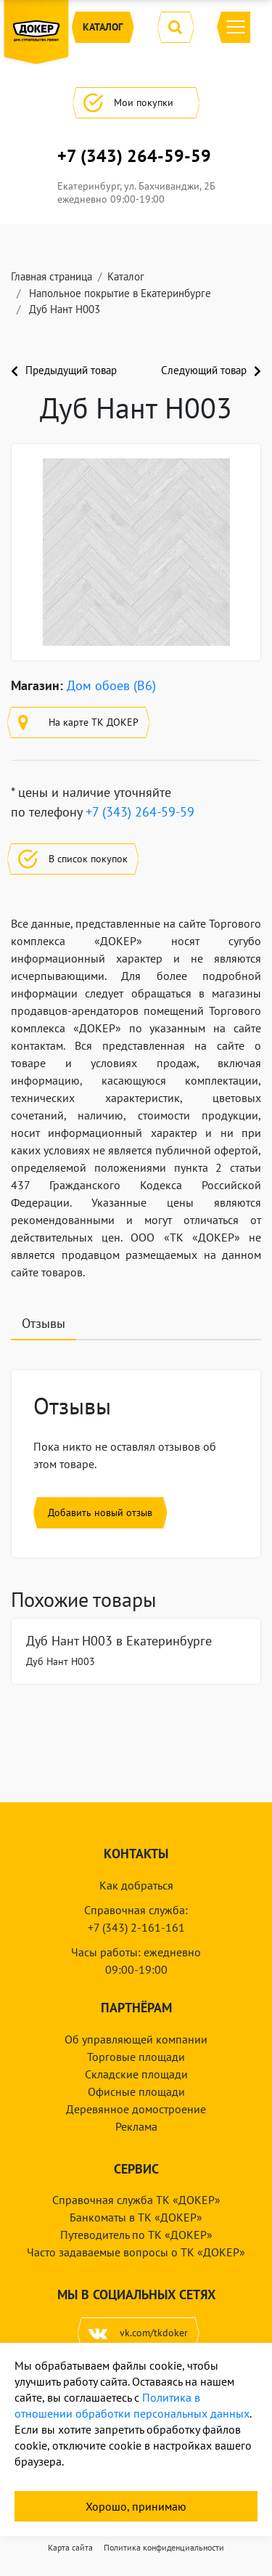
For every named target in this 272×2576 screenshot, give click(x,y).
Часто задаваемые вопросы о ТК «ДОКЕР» (136, 2252)
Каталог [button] (102, 27)
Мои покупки (136, 103)
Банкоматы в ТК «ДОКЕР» (136, 2217)
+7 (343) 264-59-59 (134, 156)
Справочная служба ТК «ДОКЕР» (136, 2199)
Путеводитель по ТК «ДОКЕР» (136, 2234)
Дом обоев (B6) (111, 685)
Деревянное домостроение (136, 2109)
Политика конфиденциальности (164, 2547)
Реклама (136, 2126)
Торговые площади (136, 2056)
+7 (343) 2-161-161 (136, 1927)
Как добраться (136, 1885)
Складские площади (136, 2074)
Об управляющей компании (136, 2039)
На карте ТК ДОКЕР (78, 722)
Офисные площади (136, 2091)
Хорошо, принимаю (136, 2506)
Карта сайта (70, 2547)
